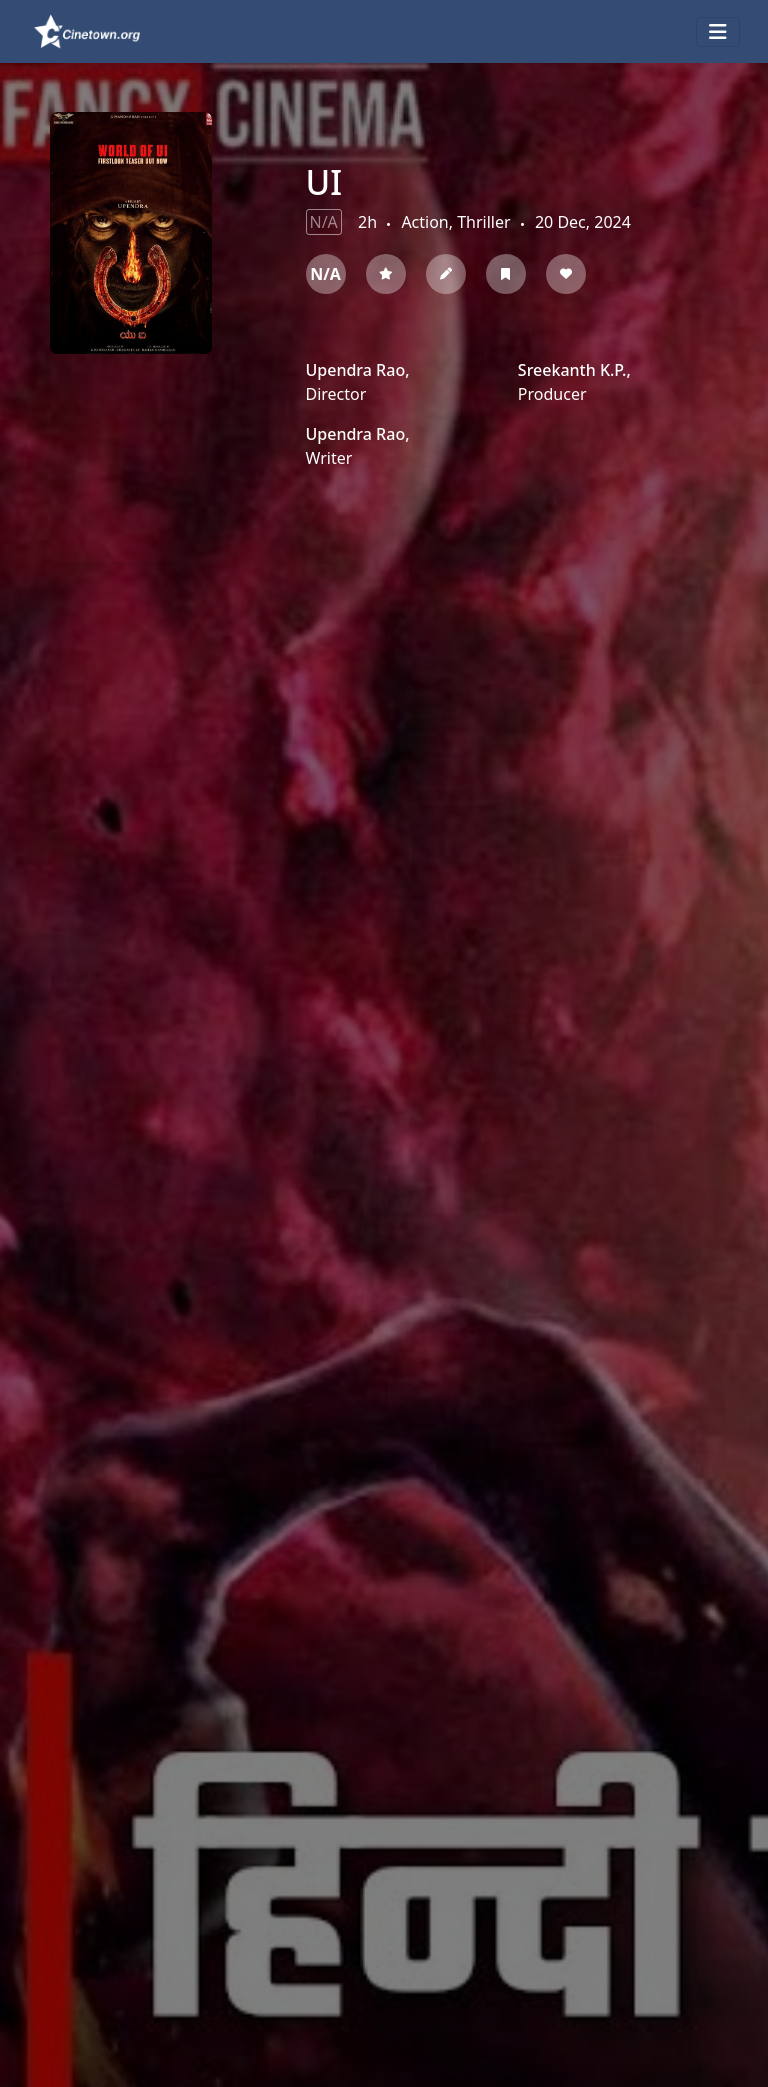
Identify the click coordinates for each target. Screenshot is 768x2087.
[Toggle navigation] (718, 32)
